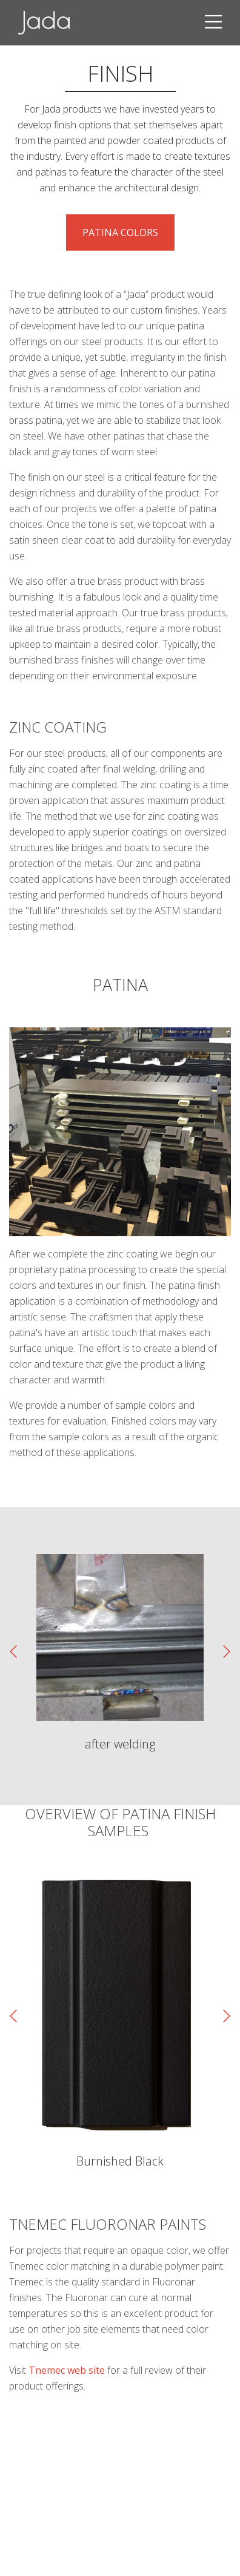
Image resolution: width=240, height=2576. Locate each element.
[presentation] (13, 1652)
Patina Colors (120, 232)
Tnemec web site (66, 2370)
